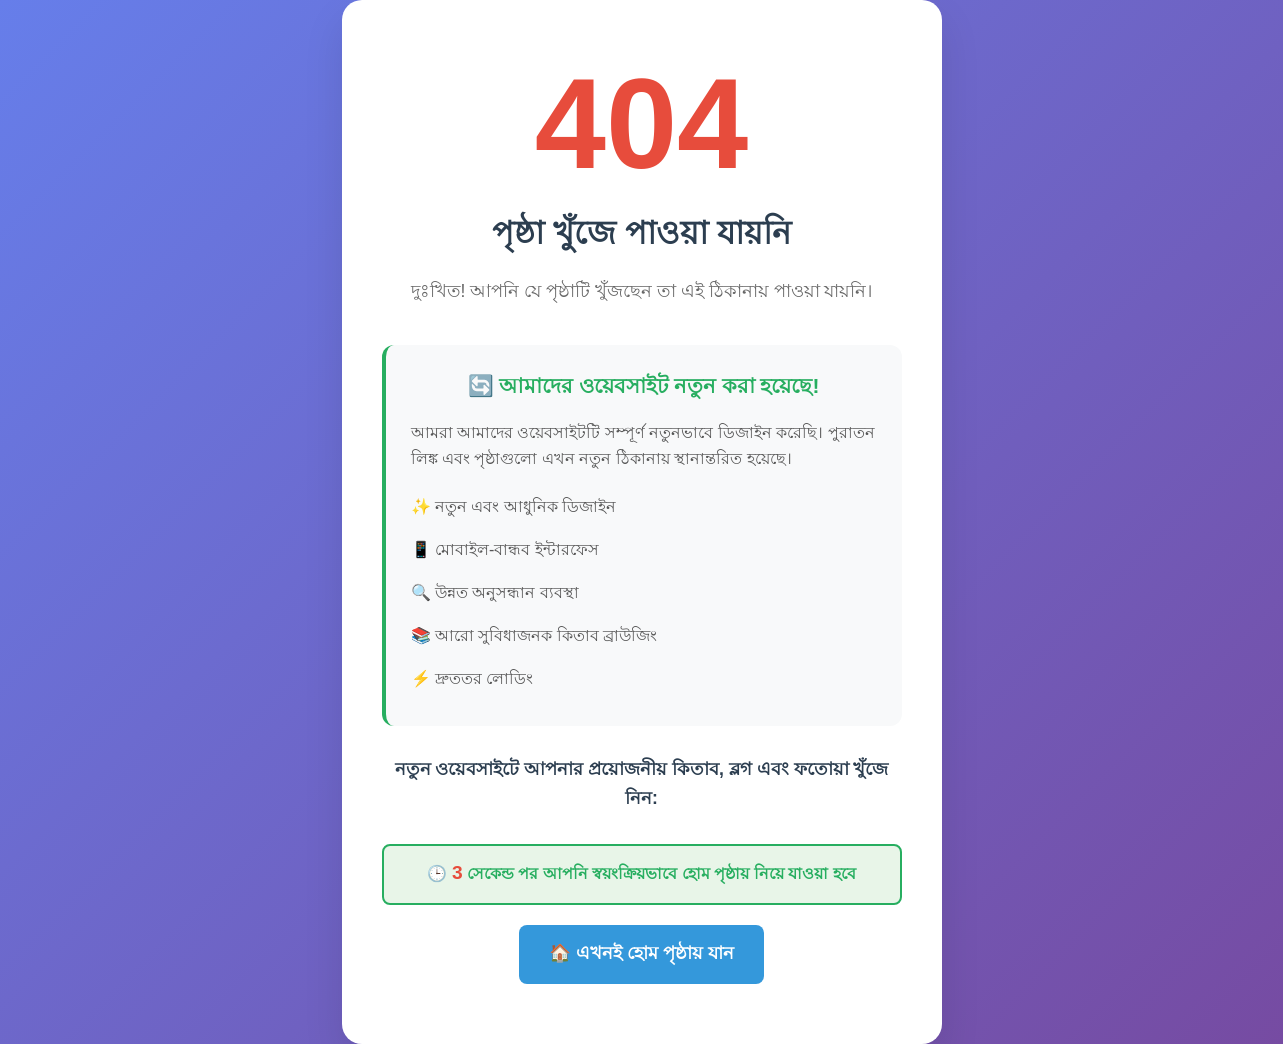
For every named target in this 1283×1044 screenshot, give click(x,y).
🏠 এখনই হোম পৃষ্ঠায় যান (641, 953)
